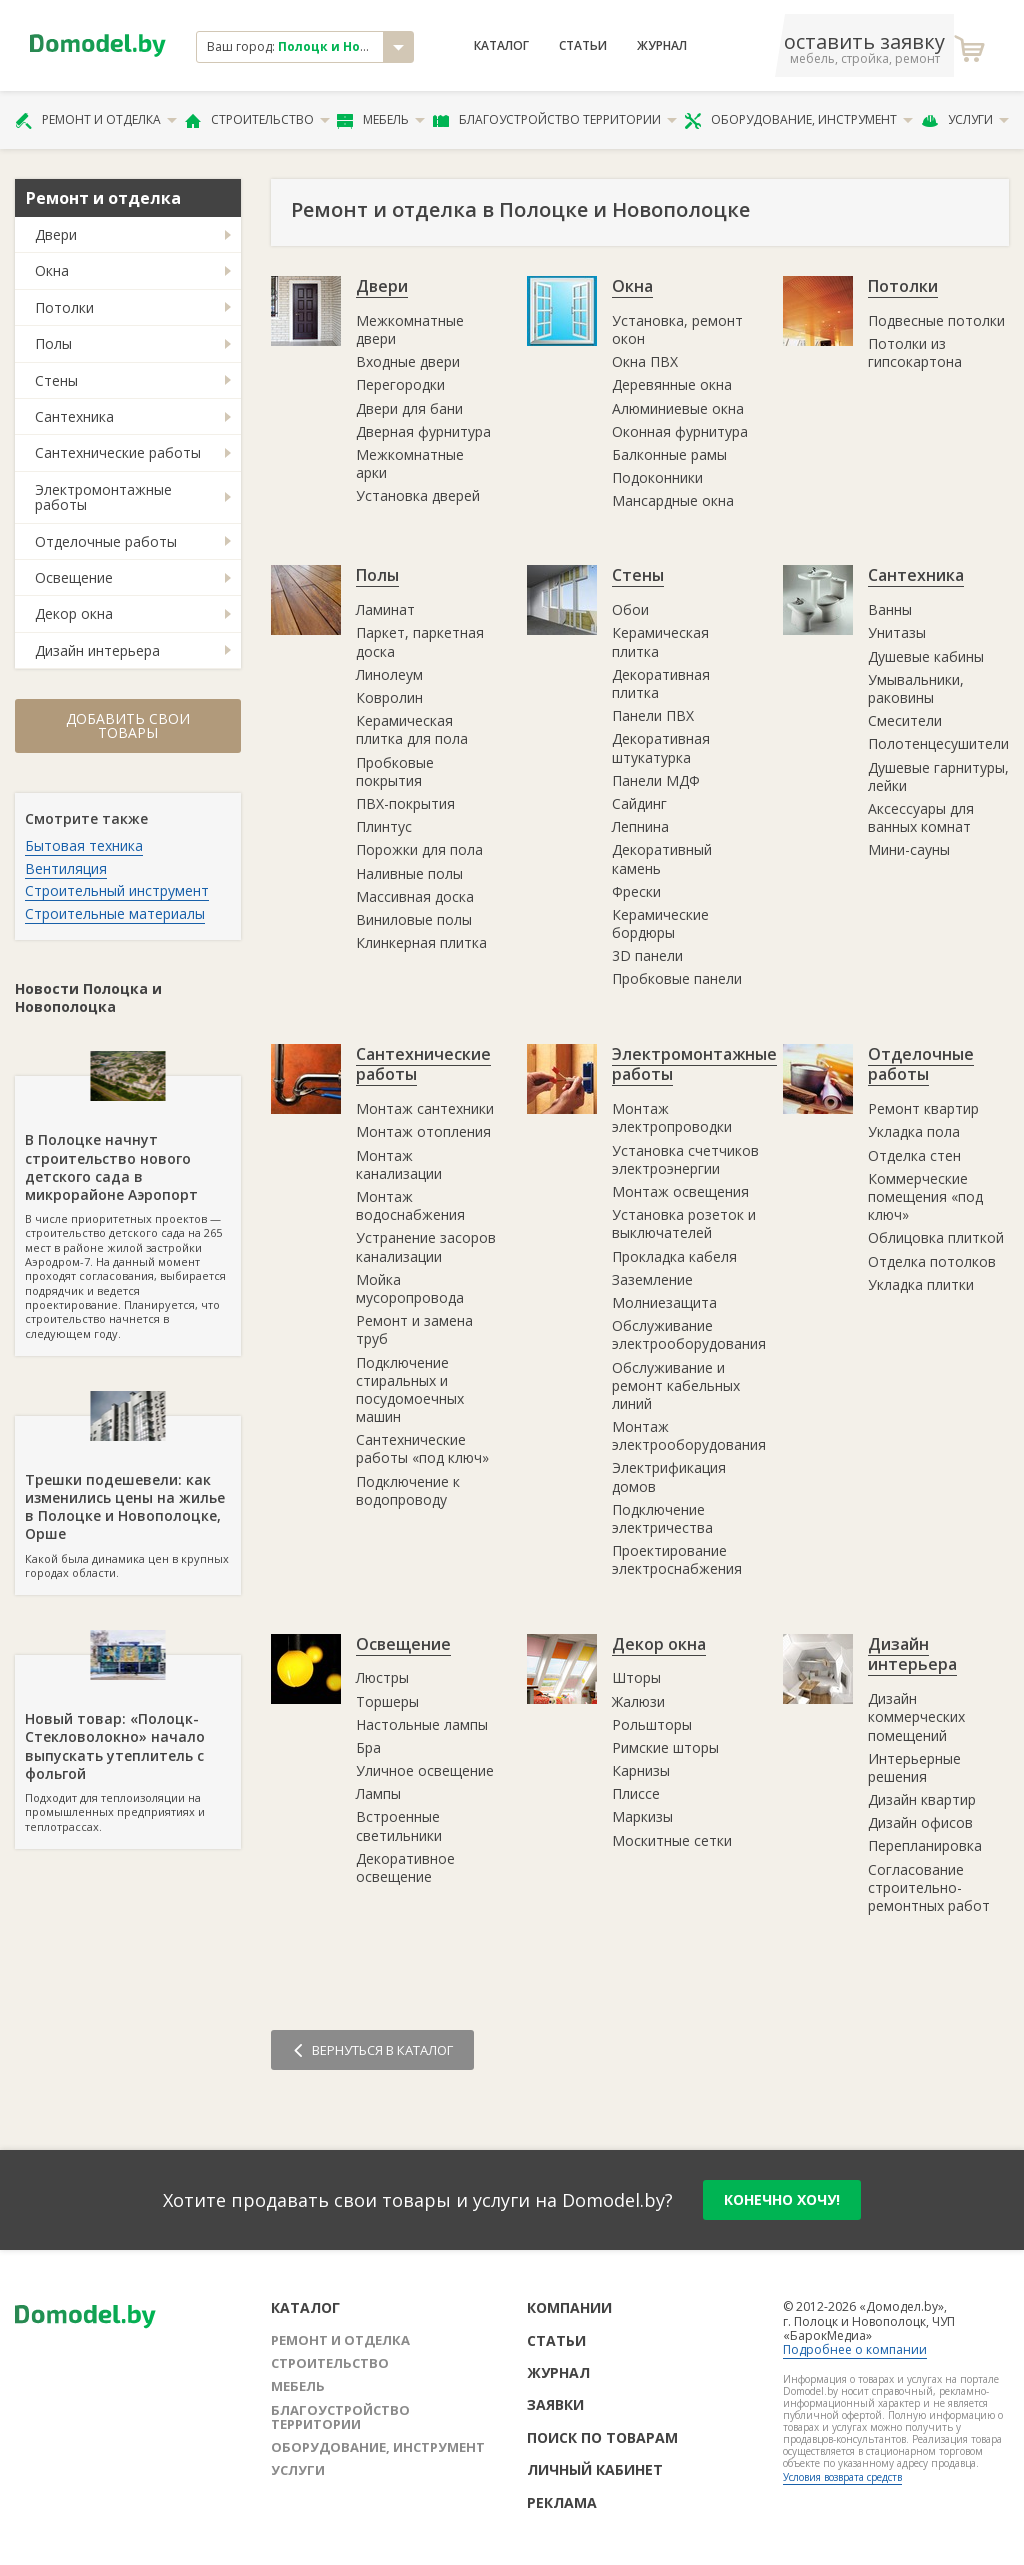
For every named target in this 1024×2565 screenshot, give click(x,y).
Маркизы (642, 1816)
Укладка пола (914, 1131)
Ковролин (389, 697)
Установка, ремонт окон (677, 329)
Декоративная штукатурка (661, 747)
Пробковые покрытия (395, 771)
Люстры (382, 1677)
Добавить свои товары (128, 725)
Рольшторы (652, 1724)
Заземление (652, 1279)
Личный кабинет (595, 2469)
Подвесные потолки (936, 320)
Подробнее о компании (855, 2349)
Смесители (905, 720)
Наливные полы (409, 873)
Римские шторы (665, 1747)
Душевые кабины (926, 656)
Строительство (257, 120)
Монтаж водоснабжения (410, 1205)
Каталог (501, 46)
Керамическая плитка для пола (412, 729)
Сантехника (74, 416)
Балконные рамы (669, 454)
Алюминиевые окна (678, 408)
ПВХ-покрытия (405, 803)
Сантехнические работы (118, 452)
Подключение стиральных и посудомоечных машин (410, 1390)
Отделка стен (914, 1155)
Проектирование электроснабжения (677, 1559)
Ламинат (385, 609)
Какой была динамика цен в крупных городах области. (128, 1498)
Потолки (64, 307)
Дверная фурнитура (423, 431)
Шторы (636, 1677)
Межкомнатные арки (410, 463)
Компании (569, 2307)
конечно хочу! (782, 2199)
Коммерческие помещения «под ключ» (925, 1196)
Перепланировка (925, 1845)
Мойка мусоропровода (410, 1288)
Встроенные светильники (399, 1825)
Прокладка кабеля (674, 1256)
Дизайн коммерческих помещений (916, 1716)
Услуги (965, 120)
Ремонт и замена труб (414, 1329)
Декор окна (74, 613)
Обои (630, 609)
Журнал (662, 46)
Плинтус (384, 826)
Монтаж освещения (680, 1191)
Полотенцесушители (938, 743)
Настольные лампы (422, 1724)
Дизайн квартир (922, 1799)
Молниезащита (664, 1302)
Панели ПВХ (653, 715)
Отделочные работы (106, 541)
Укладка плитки (921, 1284)
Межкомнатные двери (410, 329)
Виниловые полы (414, 919)
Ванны (890, 609)
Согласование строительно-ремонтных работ (929, 1887)
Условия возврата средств (842, 2477)
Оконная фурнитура (680, 431)
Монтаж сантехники (425, 1108)
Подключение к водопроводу (408, 1490)
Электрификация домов (669, 1476)
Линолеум (389, 674)
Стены (56, 380)
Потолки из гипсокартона (915, 352)
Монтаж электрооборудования (689, 1435)
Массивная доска (415, 896)
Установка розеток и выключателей (684, 1223)
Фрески (636, 891)
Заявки (555, 2404)
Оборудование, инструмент (798, 120)
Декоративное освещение (405, 1867)
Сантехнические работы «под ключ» (422, 1448)
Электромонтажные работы (103, 497)
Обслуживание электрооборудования (689, 1334)
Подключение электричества (662, 1518)
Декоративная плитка (661, 683)
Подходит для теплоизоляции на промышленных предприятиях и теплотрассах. (128, 1744)
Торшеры (387, 1701)
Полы (53, 343)
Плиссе (636, 1793)
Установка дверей (418, 495)
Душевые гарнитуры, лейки (938, 776)
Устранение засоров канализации (426, 1246)
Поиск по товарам (602, 2437)
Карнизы (641, 1770)
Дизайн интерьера (97, 650)
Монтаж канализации (399, 1164)
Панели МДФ (656, 780)
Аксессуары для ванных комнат (921, 817)
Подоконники (657, 477)
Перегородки (400, 384)
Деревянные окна (672, 384)
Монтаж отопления (423, 1131)
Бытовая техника (84, 845)
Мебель (381, 120)
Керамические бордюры (660, 923)
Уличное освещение (425, 1770)
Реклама (562, 2502)
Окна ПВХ (645, 361)
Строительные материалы (115, 913)
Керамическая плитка (660, 641)
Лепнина (640, 826)
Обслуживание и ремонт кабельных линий (676, 1385)
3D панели (647, 955)
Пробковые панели (677, 978)
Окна (52, 270)
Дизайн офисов (920, 1822)
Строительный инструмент (117, 890)
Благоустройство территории (555, 120)
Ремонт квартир (923, 1108)
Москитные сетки (672, 1840)
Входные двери (408, 361)
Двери (56, 234)
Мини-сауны (909, 849)
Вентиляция (66, 868)
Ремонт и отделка (96, 120)
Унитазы (897, 632)
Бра (368, 1747)
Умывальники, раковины (916, 688)
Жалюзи (638, 1701)
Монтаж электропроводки (672, 1117)
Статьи (583, 46)
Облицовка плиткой (936, 1237)
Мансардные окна (673, 500)
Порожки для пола (419, 849)
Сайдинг (639, 803)
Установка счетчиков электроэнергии (685, 1159)
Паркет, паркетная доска (420, 641)
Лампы (378, 1793)
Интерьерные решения (914, 1767)
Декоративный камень (662, 858)
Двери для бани (409, 408)
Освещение (74, 577)
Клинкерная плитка (421, 942)
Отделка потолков (932, 1261)
